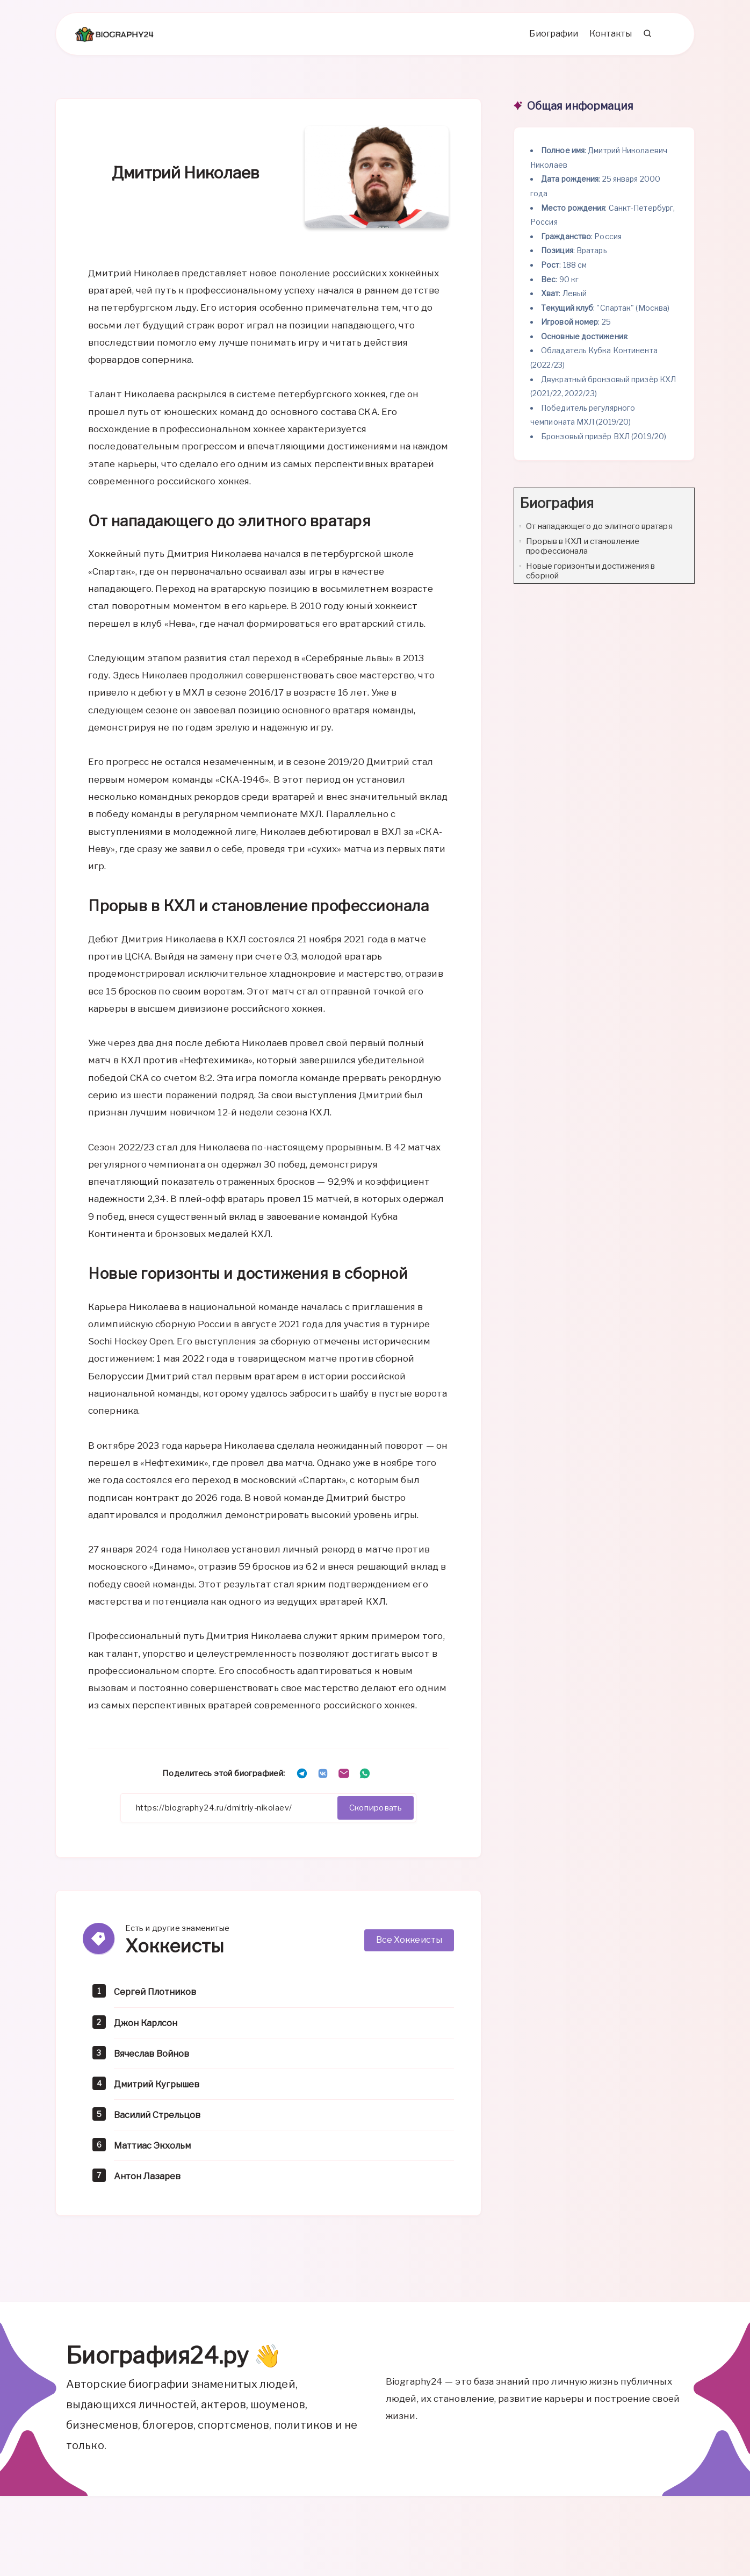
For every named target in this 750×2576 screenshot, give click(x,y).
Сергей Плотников (157, 1996)
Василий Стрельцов (161, 2119)
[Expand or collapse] (682, 508)
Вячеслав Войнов (155, 2058)
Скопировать (373, 1812)
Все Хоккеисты (409, 1945)
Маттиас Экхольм (156, 2150)
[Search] (645, 38)
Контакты (608, 38)
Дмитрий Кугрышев (159, 2088)
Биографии (551, 38)
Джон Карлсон (148, 2027)
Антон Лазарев (149, 2180)
